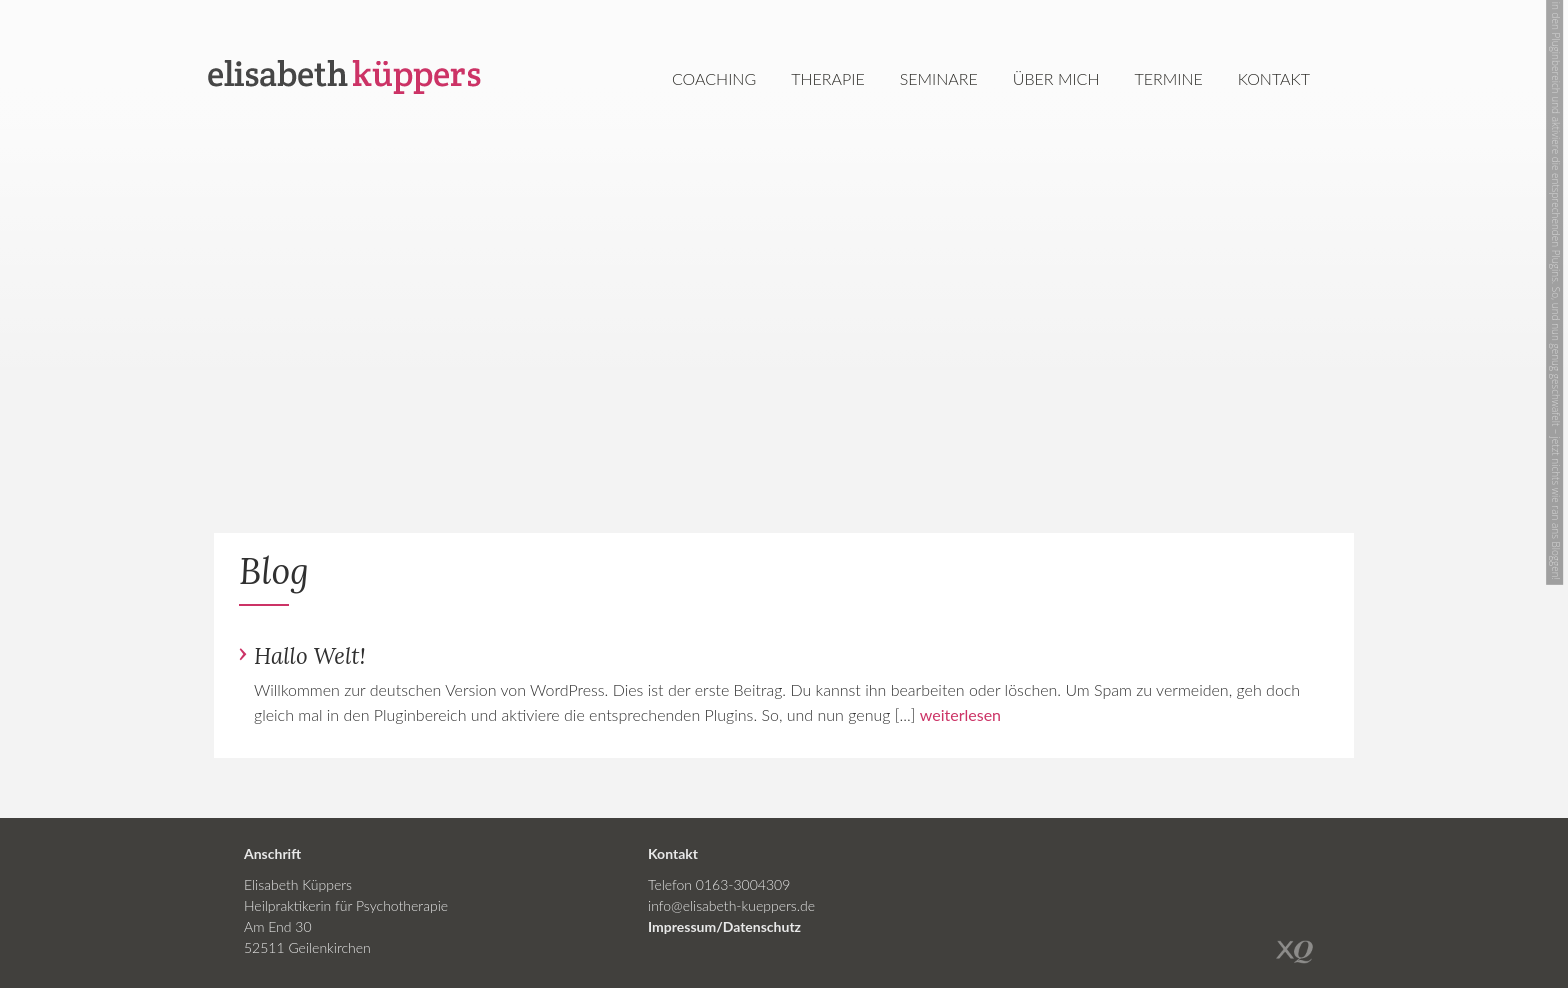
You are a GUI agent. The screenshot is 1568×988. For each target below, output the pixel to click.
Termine (1169, 78)
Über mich (1056, 78)
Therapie (828, 78)
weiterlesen (960, 714)
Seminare (939, 78)
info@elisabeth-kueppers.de (731, 905)
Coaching (714, 78)
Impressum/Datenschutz (724, 926)
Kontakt (1274, 78)
